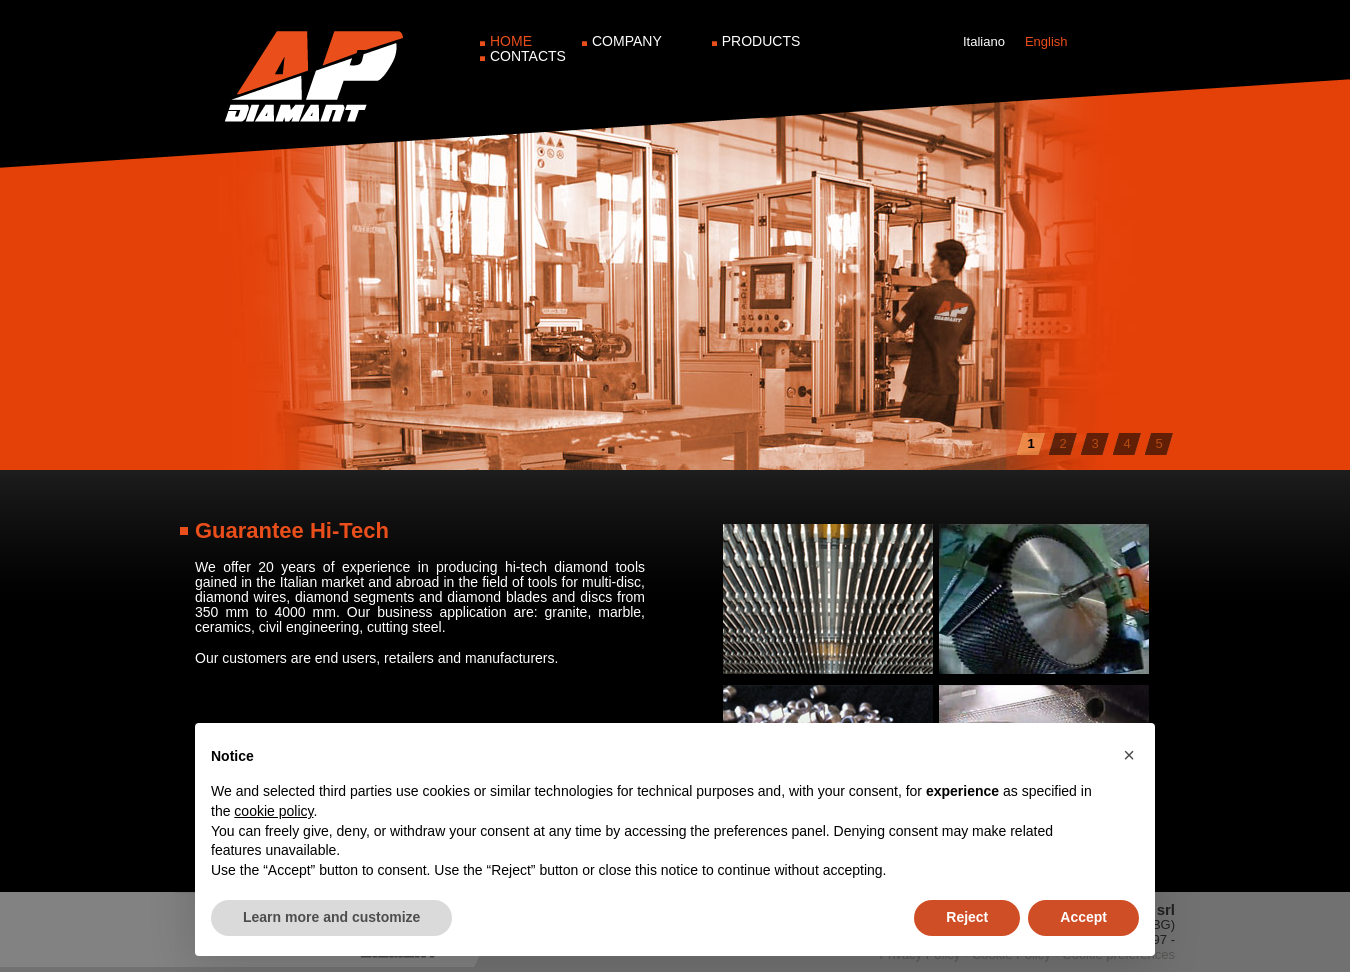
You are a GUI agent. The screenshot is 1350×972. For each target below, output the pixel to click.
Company (627, 41)
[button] (1129, 755)
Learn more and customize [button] (331, 917)
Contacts (528, 56)
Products (761, 41)
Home (511, 41)
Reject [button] (967, 917)
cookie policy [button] (273, 811)
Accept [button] (1083, 917)
